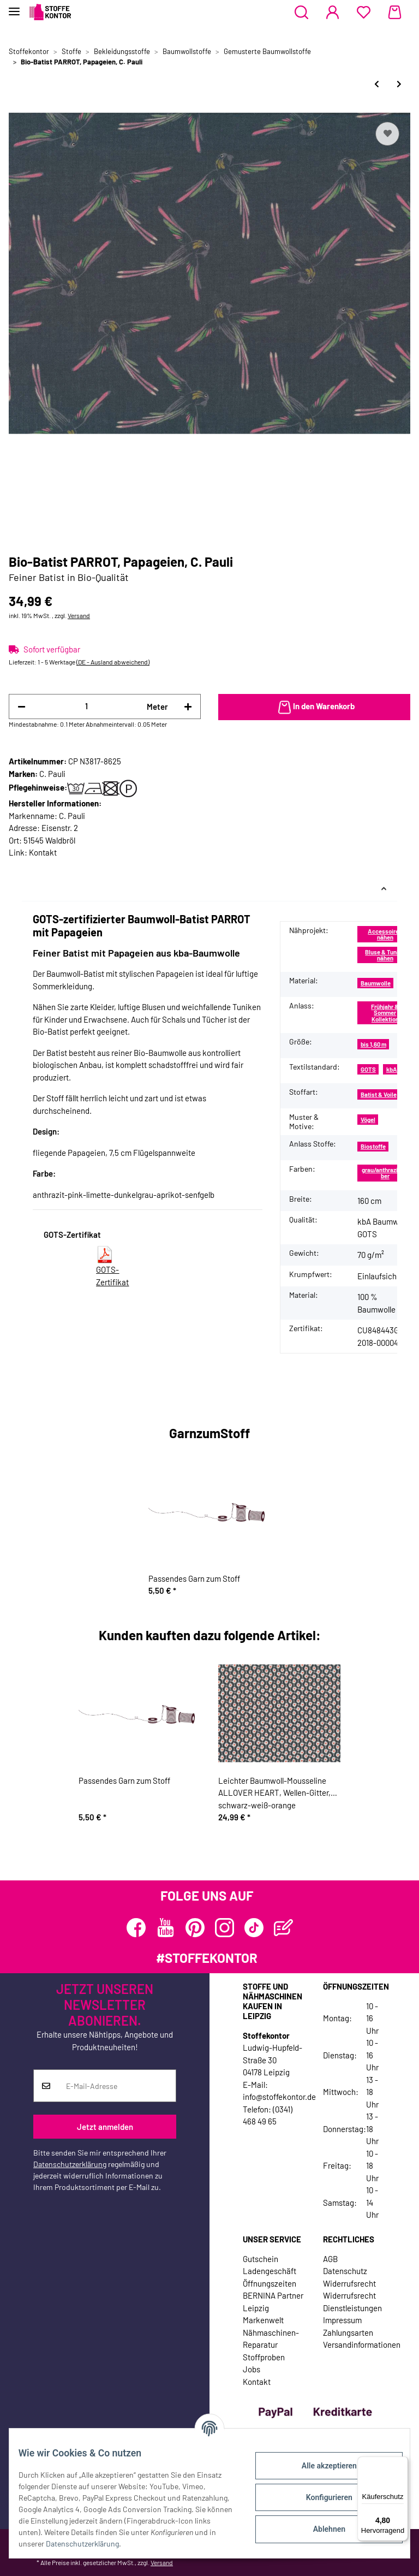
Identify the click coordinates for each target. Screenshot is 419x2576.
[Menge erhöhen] (188, 707)
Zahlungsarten (348, 2332)
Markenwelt (263, 2320)
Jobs (251, 2369)
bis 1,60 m (373, 1044)
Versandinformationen (361, 2344)
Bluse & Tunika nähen (385, 954)
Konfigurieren (320, 2497)
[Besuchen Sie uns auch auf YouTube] (165, 1927)
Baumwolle (376, 983)
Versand (79, 615)
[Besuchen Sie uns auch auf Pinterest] (195, 1927)
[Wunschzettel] (363, 12)
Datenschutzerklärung (69, 2164)
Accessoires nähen (385, 934)
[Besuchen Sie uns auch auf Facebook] (136, 1927)
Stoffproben (264, 2357)
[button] (301, 12)
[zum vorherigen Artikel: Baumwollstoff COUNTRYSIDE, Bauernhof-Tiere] (377, 84)
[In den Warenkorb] (314, 707)
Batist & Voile (379, 1094)
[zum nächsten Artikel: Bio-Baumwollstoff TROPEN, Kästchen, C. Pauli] (399, 84)
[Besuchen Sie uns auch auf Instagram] (224, 1927)
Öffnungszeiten (269, 2283)
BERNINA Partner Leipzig (273, 2301)
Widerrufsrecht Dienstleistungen (352, 2301)
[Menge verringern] (21, 707)
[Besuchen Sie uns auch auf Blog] (283, 1927)
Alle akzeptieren (320, 2465)
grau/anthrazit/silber (385, 1172)
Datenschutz (345, 2271)
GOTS (368, 1069)
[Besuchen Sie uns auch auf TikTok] (254, 1927)
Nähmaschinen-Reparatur (271, 2339)
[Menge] (86, 706)
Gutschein (260, 2259)
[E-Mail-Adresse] (117, 2085)
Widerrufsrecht (349, 2283)
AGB (330, 2259)
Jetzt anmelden (105, 2127)
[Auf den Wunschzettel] (387, 134)
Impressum (342, 2320)
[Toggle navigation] (14, 7)
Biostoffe (373, 1146)
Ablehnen (320, 2529)
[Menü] (401, 2463)
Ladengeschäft (269, 2271)
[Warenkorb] (394, 12)
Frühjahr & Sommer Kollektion (385, 1013)
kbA (391, 1069)
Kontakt (43, 852)
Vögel (368, 1119)
